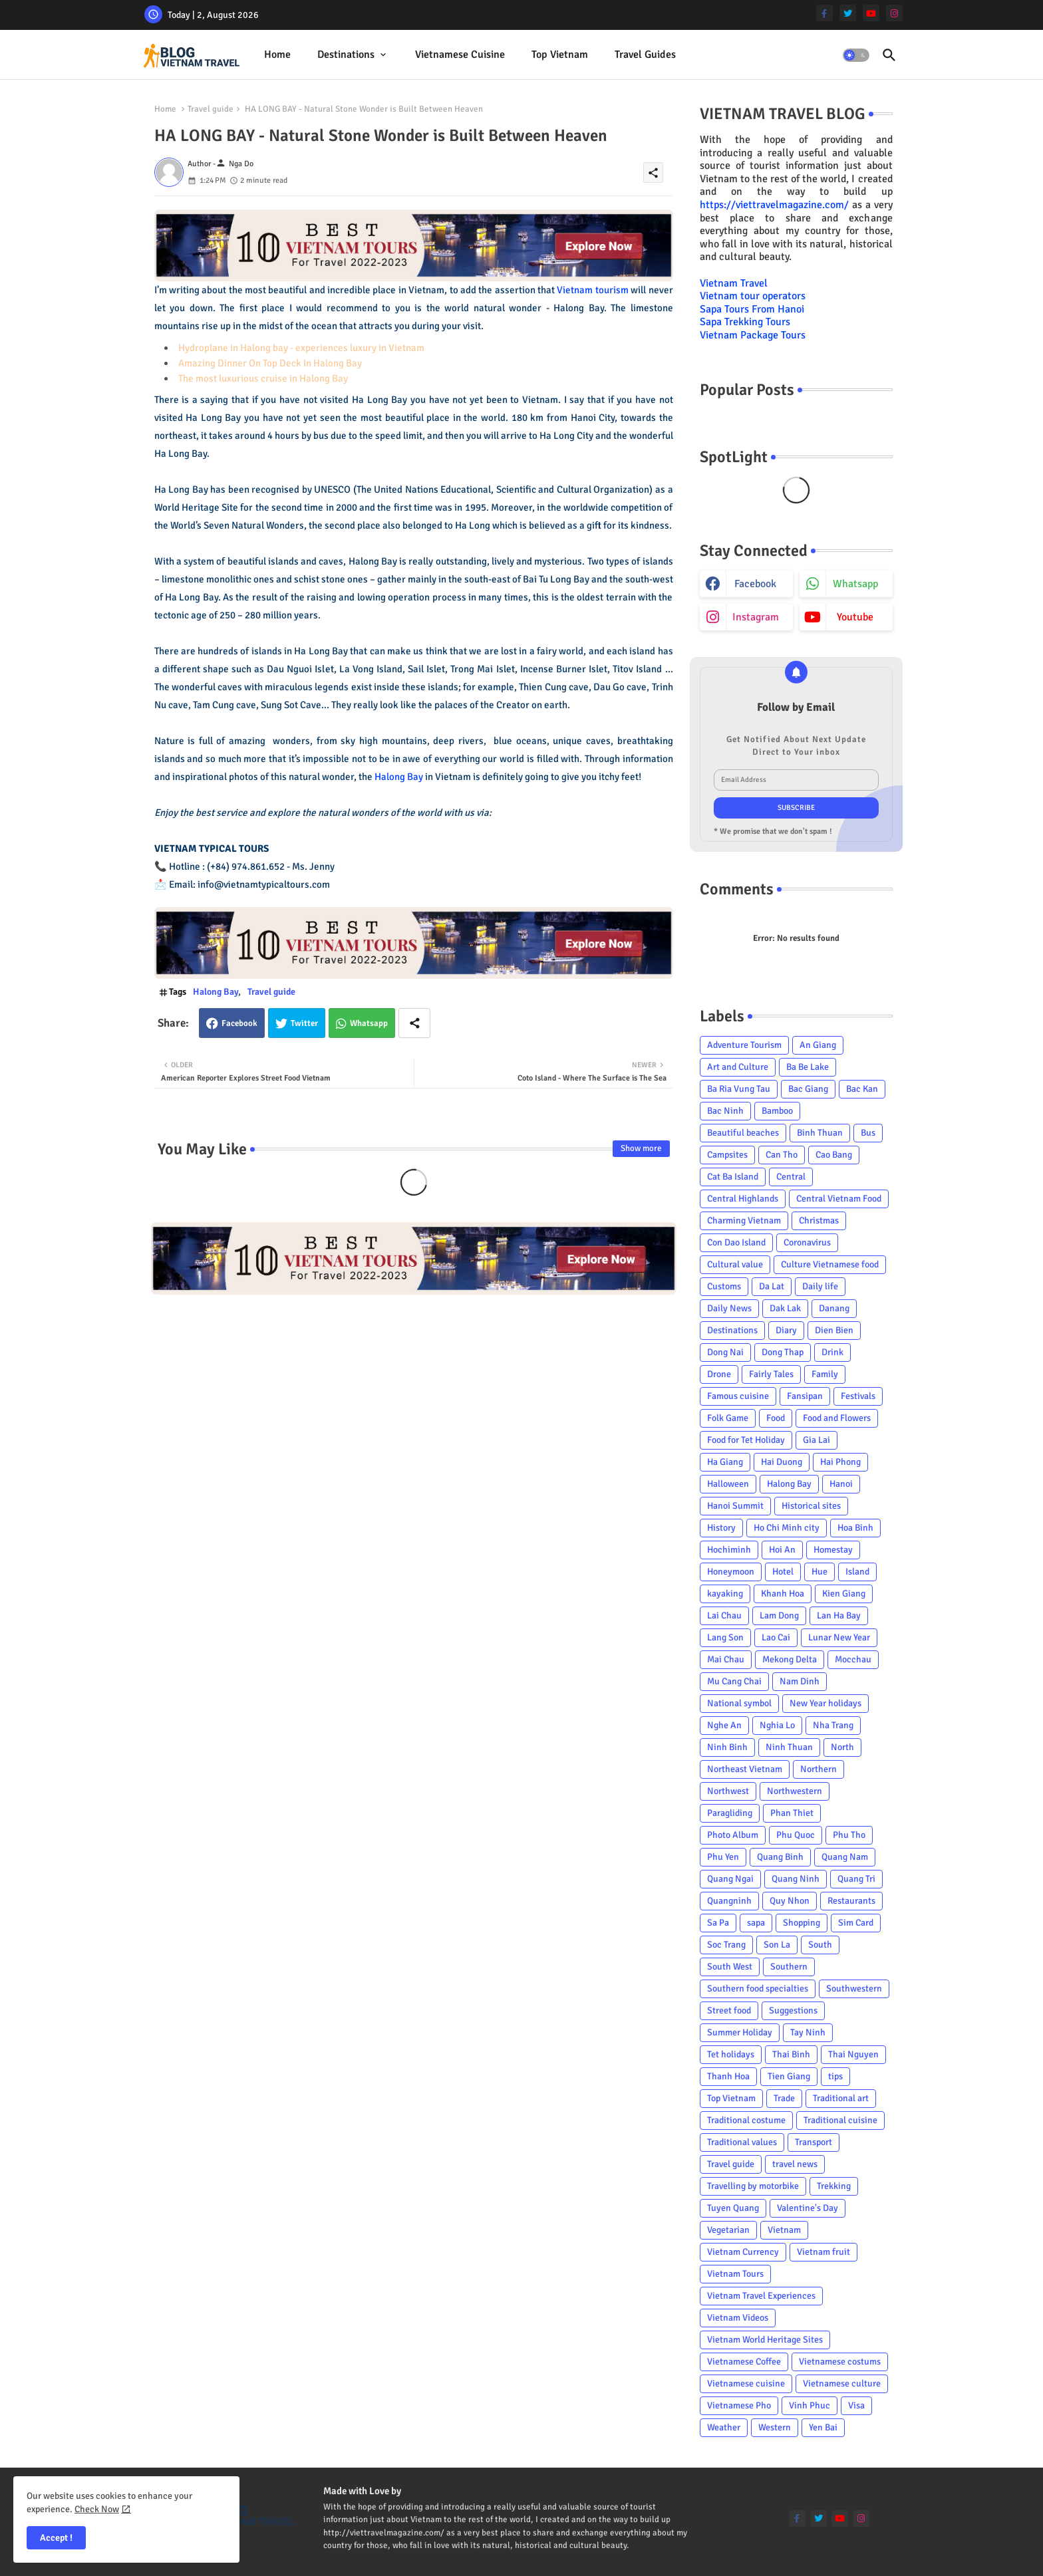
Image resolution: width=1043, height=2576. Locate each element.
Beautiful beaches (743, 1132)
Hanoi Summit (735, 1505)
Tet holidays (730, 2054)
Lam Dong (779, 1615)
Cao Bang (834, 1154)
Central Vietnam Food (838, 1198)
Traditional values (742, 2142)
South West (729, 1966)
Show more (641, 1148)
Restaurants (851, 1900)
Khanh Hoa (782, 1593)
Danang (834, 1308)
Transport (813, 2142)
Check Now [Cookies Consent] (96, 2509)
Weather (723, 2427)
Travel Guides (645, 54)
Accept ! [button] (56, 2537)
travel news (795, 2164)
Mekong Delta (789, 1659)
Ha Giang (725, 1462)
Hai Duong (781, 1462)
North (842, 1747)
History (721, 1527)
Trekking (834, 2186)
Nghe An (724, 1725)
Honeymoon (730, 1571)
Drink (832, 1352)
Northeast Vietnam (744, 1769)
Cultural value (735, 1264)
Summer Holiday (739, 2032)
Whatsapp (369, 1023)
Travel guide (210, 109)
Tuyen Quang (733, 2208)
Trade (784, 2098)
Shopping (801, 1922)
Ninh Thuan (789, 1747)
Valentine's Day (807, 2208)
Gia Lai (816, 1440)
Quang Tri (856, 1878)
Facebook (239, 1023)
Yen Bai (823, 2427)
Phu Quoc (795, 1835)
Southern (789, 1966)
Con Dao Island (736, 1242)
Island (857, 1571)
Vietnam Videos (737, 2317)
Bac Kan (862, 1089)
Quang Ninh (796, 1878)
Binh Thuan (820, 1132)
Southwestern (854, 1988)
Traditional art (841, 2098)
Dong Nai (725, 1352)
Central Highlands (742, 1198)
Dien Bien (834, 1330)
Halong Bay (398, 777)
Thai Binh (791, 2054)
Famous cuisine (738, 1396)
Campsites (727, 1154)
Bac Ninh (725, 1110)
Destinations (345, 54)
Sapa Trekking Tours (745, 321)
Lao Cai (776, 1637)
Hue (819, 1571)
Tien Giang (789, 2076)
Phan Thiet (792, 1813)
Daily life (820, 1286)
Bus (868, 1132)
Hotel (783, 1571)
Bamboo (777, 1110)
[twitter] (847, 13)
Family (825, 1374)
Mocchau (853, 1659)
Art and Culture (737, 1067)
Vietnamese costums (840, 2361)
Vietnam (784, 2230)
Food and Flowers (837, 1418)
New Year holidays (825, 1703)
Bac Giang (808, 1089)
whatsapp (855, 583)
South (820, 1944)
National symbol (739, 1703)
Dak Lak (785, 1308)
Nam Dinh (800, 1681)
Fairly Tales (771, 1374)
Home (277, 54)
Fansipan (805, 1396)
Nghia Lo (777, 1725)
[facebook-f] (824, 13)
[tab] (277, 55)
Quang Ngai (730, 1878)
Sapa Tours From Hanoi (752, 309)
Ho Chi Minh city (787, 1527)
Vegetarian (728, 2230)
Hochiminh (729, 1549)
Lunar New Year (839, 1637)
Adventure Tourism (744, 1045)
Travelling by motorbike (753, 2186)
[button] (856, 55)
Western (774, 2427)
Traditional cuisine (840, 2120)
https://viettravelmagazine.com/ (774, 204)
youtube (855, 617)
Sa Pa (718, 1922)
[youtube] (871, 13)
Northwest (728, 1791)
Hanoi (841, 1483)
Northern (818, 1769)
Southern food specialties (757, 1988)
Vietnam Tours (735, 2273)
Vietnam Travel (734, 283)
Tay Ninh (807, 2032)
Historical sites (811, 1505)
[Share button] (414, 1023)
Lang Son (725, 1637)
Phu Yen (723, 1857)
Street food (729, 2010)
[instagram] (894, 13)
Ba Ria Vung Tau (738, 1089)
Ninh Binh (727, 1747)
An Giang (818, 1045)
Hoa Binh (855, 1527)
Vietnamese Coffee (744, 2361)
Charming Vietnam (744, 1220)
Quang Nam (844, 1857)
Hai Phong (840, 1462)
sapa (756, 1922)
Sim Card (855, 1922)
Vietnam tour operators (753, 296)
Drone (719, 1374)
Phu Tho (849, 1835)
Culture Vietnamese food (830, 1264)
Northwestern (794, 1791)
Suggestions (793, 2010)
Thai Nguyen (853, 2054)
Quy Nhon (790, 1900)
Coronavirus (807, 1242)
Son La (777, 1944)
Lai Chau (724, 1615)
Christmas (819, 1220)
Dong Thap (783, 1352)
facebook (755, 583)
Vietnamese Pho (739, 2405)
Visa (856, 2405)
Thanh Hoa (728, 2076)
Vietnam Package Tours (753, 335)
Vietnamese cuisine (460, 54)
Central (791, 1176)
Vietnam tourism (592, 290)
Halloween (728, 1483)
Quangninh (729, 1900)
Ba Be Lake (807, 1067)
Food (775, 1418)
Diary (786, 1330)
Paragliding (729, 1813)
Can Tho (782, 1154)
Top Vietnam (559, 54)
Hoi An (782, 1549)
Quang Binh (780, 1857)
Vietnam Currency (743, 2251)
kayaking (725, 1593)
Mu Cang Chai (734, 1681)
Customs (724, 1286)
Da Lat (771, 1286)
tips (835, 2076)
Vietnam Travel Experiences (761, 2295)
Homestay (833, 1549)
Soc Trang (726, 1944)
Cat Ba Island (732, 1176)
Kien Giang (843, 1593)
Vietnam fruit (823, 2251)
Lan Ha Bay (839, 1615)
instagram (755, 617)
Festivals (858, 1396)
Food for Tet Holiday (746, 1440)
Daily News (729, 1308)
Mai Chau (725, 1659)
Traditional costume (746, 2120)
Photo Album (732, 1835)
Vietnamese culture (842, 2383)
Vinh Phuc (809, 2405)
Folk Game (727, 1418)
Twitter (304, 1023)
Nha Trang (833, 1725)
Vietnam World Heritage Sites (765, 2339)
